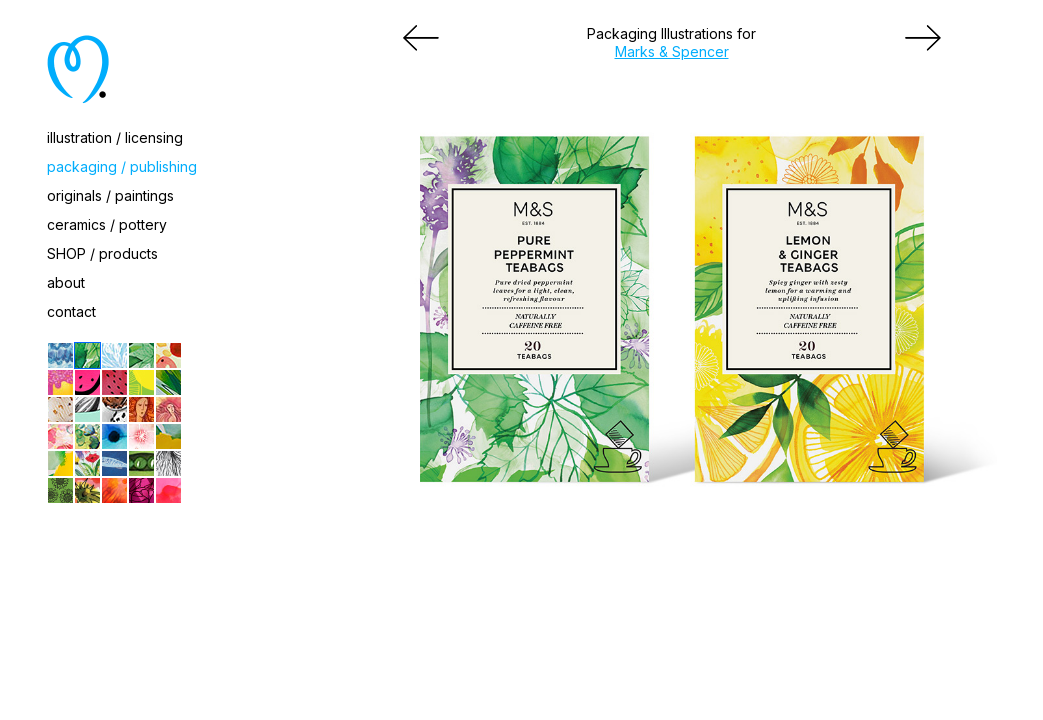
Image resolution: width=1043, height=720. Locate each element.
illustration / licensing (115, 137)
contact (71, 311)
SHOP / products (102, 253)
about (66, 282)
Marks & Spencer (672, 51)
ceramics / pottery (107, 224)
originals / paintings (110, 195)
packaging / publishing (122, 166)
